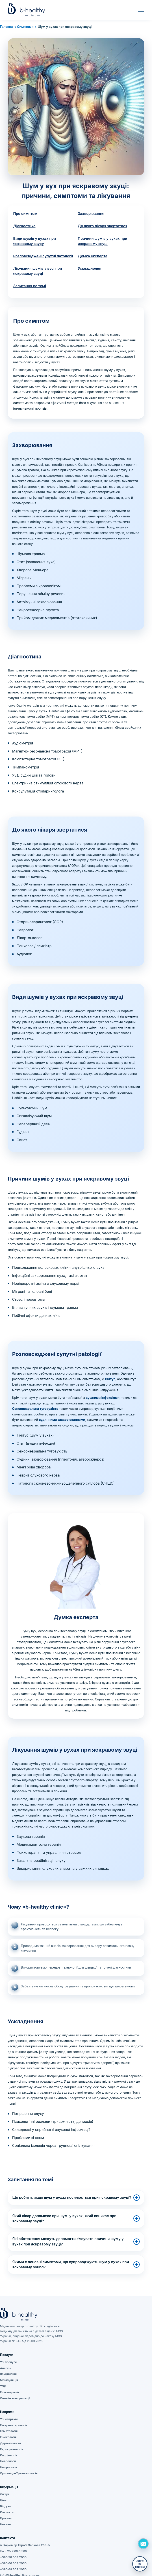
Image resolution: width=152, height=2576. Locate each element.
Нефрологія (8, 2467)
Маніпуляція (9, 2380)
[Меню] (141, 10)
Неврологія (8, 2461)
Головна (6, 27)
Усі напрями (9, 2419)
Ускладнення (89, 268)
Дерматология (11, 2443)
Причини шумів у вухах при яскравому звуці (102, 241)
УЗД (3, 2386)
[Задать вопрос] (143, 2543)
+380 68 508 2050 (13, 2569)
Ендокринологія (11, 2449)
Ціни (3, 2500)
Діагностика (24, 226)
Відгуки (5, 2506)
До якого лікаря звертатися (102, 226)
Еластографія (10, 2392)
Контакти (6, 2512)
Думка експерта (92, 256)
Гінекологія (8, 2437)
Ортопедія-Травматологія (18, 2473)
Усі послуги (8, 2362)
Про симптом (25, 213)
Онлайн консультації (15, 2398)
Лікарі (4, 2494)
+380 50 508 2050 (13, 2557)
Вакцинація (8, 2374)
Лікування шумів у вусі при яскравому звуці (37, 271)
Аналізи (5, 2368)
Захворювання (91, 213)
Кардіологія (8, 2455)
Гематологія (8, 2431)
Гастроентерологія (13, 2425)
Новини (5, 2524)
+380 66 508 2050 (13, 2563)
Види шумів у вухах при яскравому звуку (34, 241)
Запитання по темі (29, 286)
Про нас (6, 2518)
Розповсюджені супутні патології (43, 256)
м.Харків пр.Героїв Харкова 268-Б (25, 2545)
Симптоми (25, 27)
